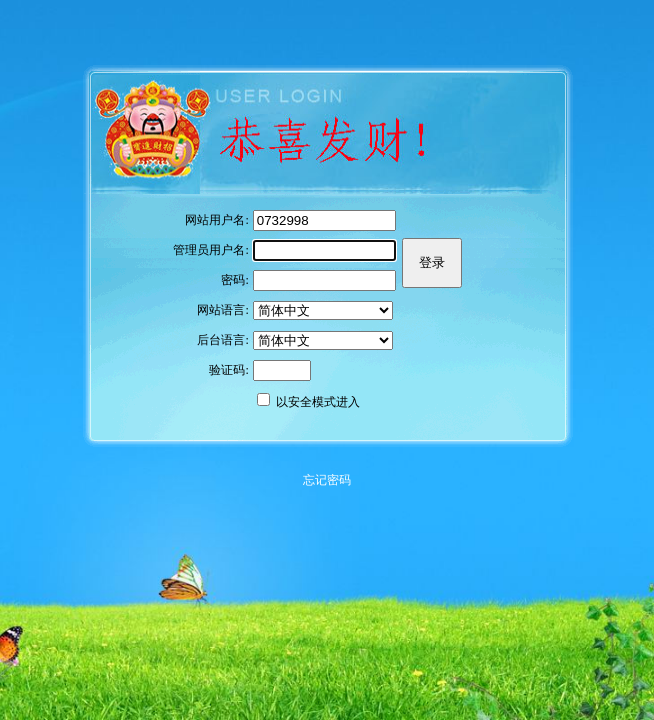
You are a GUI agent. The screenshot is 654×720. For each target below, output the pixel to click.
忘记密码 (327, 480)
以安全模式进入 (318, 402)
